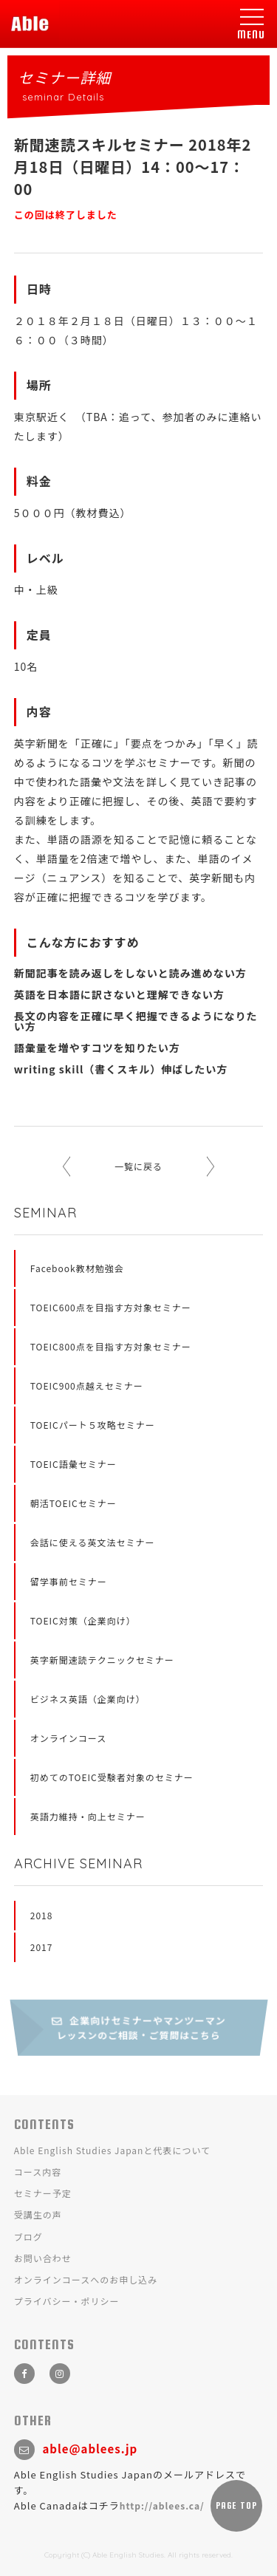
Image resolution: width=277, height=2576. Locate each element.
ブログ (28, 2236)
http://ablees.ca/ (162, 2505)
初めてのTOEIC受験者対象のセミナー (112, 1777)
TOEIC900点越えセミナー (86, 1385)
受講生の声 (38, 2214)
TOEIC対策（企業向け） (83, 1620)
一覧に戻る (138, 1166)
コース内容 (37, 2171)
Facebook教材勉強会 (77, 1268)
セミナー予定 (43, 2193)
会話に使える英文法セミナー (92, 1542)
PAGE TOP (236, 2506)
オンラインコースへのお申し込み (85, 2279)
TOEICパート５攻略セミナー (92, 1424)
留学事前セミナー (68, 1581)
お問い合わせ (43, 2258)
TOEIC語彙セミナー (73, 1464)
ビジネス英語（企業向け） (88, 1698)
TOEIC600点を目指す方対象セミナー (110, 1307)
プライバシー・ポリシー (67, 2301)
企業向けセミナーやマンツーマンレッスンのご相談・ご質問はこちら (138, 2028)
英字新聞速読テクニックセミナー (102, 1659)
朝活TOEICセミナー (73, 1503)
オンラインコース (68, 1738)
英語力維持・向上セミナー (88, 1816)
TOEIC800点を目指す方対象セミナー (110, 1346)
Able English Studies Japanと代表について (112, 2150)
